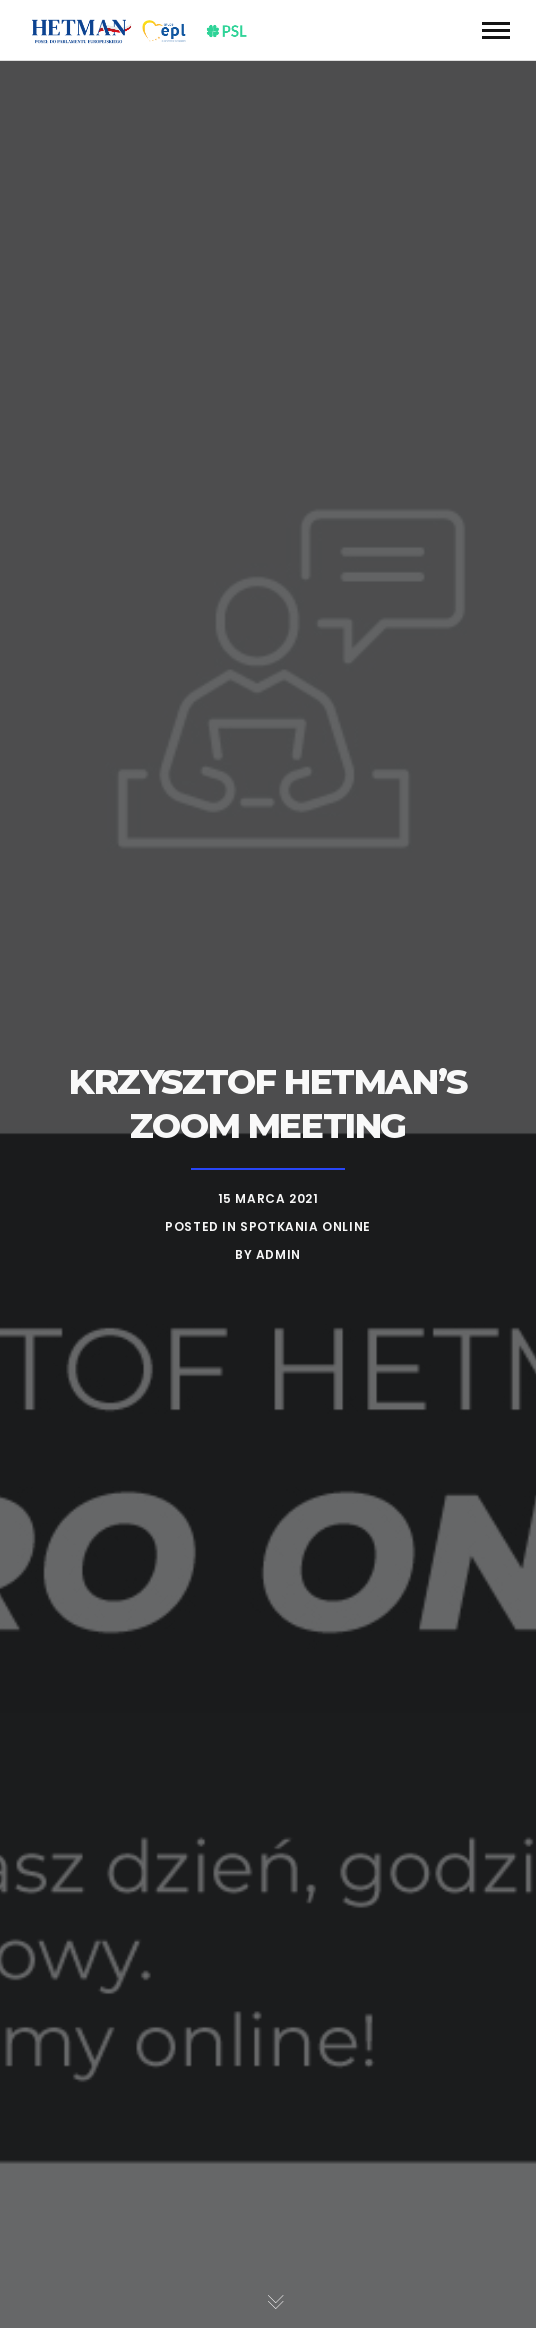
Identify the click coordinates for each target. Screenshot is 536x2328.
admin (278, 1254)
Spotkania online (305, 1226)
